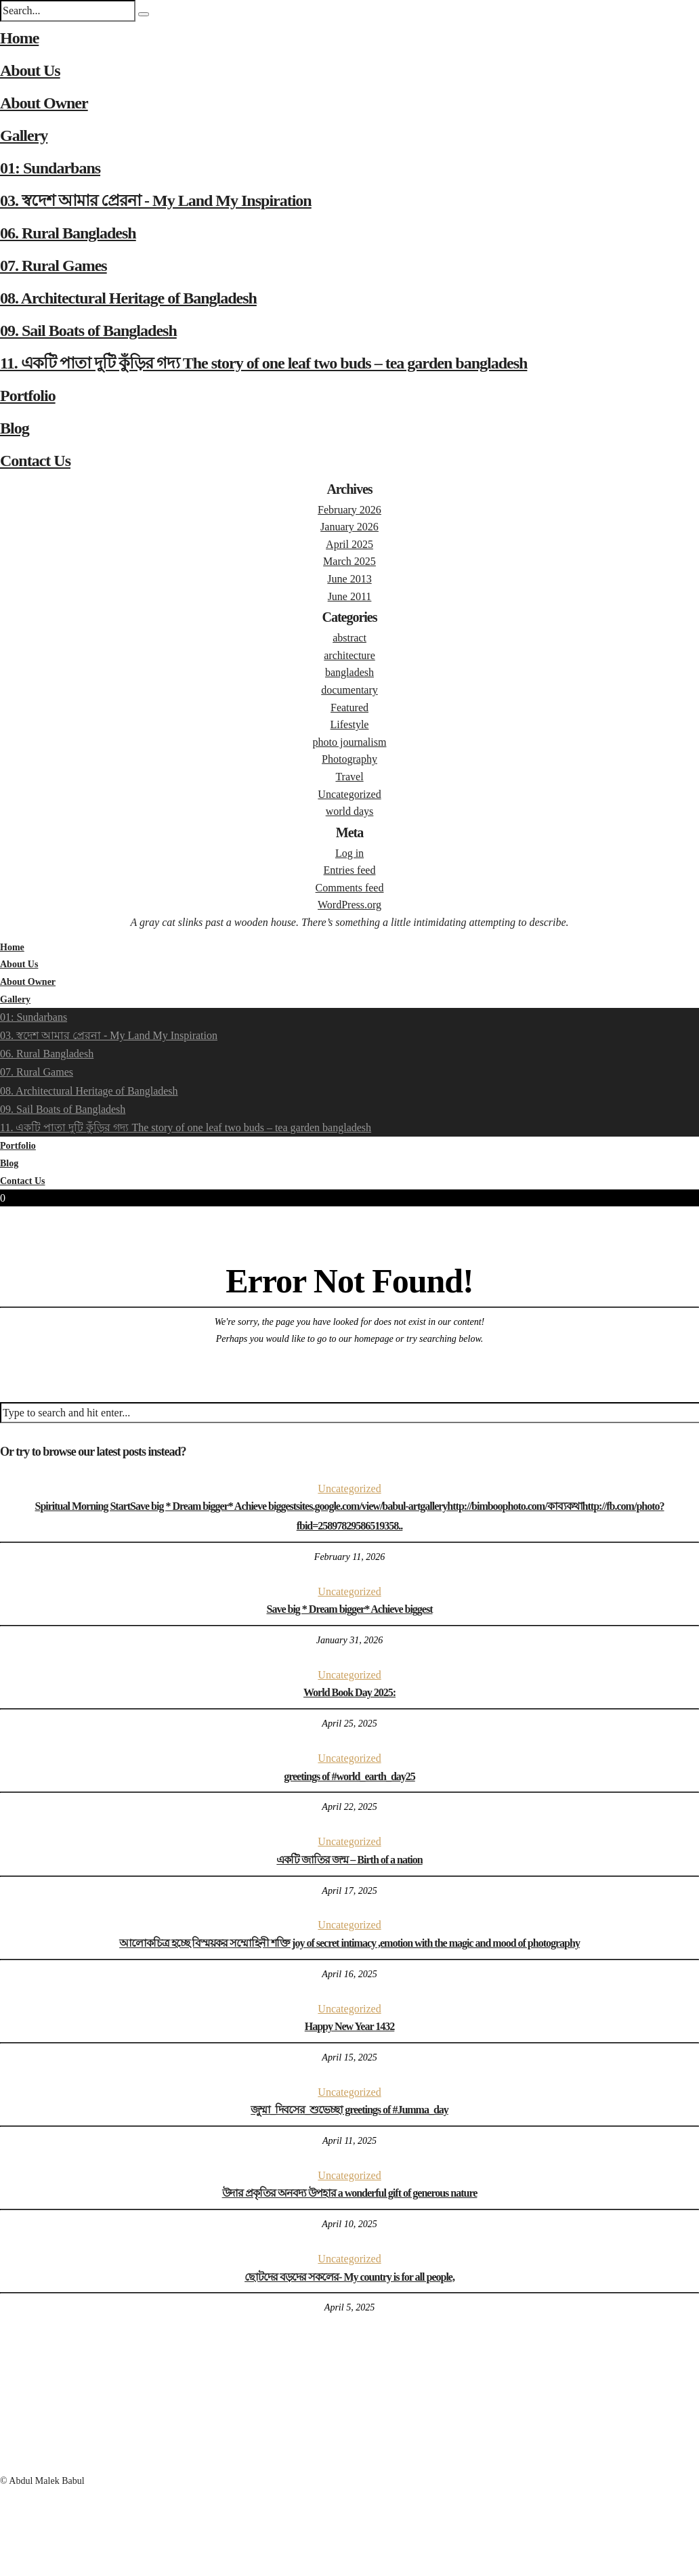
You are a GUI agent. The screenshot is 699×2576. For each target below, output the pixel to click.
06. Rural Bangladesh (68, 233)
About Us (30, 70)
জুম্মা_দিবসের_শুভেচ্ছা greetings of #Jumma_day (349, 2109)
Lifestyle (350, 724)
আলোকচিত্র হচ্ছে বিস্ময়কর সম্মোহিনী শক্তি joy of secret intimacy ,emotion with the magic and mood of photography (349, 1943)
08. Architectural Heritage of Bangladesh (128, 298)
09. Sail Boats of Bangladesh (88, 330)
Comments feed (350, 887)
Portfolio (28, 395)
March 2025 (349, 561)
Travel (349, 776)
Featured (349, 707)
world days (350, 811)
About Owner (44, 103)
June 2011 (350, 596)
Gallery (23, 135)
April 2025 (349, 544)
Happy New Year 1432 (350, 2026)
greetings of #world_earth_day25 (349, 1776)
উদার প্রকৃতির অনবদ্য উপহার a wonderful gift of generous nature (350, 2193)
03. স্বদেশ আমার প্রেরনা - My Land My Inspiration (156, 200)
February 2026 (349, 509)
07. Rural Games (53, 265)
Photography (349, 759)
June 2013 (349, 579)
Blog (14, 428)
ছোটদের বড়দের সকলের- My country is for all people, (349, 2277)
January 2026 (349, 526)
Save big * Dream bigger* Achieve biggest (349, 1609)
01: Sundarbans (50, 168)
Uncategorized (349, 794)
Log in (349, 853)
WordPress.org (349, 904)
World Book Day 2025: (349, 1692)
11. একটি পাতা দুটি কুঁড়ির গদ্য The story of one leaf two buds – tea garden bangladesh (263, 363)
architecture (349, 655)
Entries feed (350, 870)
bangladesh (349, 672)
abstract (349, 637)
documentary (349, 690)
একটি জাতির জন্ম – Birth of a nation (349, 1859)
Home (19, 38)
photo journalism (350, 742)
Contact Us (35, 460)
